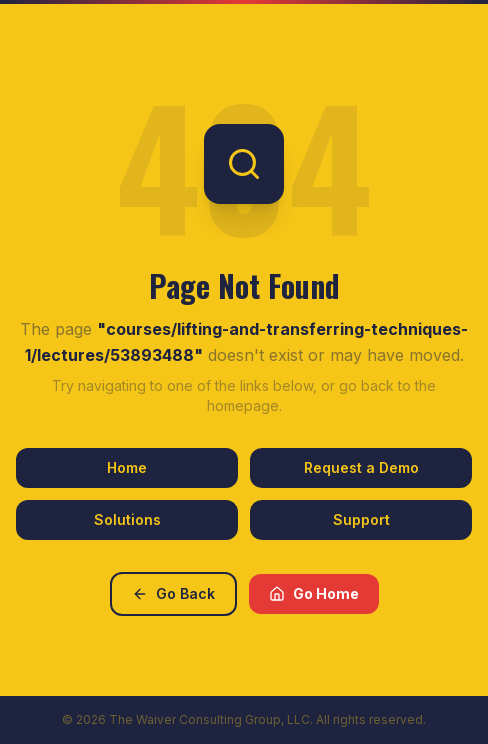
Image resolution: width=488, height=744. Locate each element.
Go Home (314, 593)
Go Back (173, 593)
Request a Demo (361, 467)
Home (127, 467)
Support (361, 519)
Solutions (127, 519)
